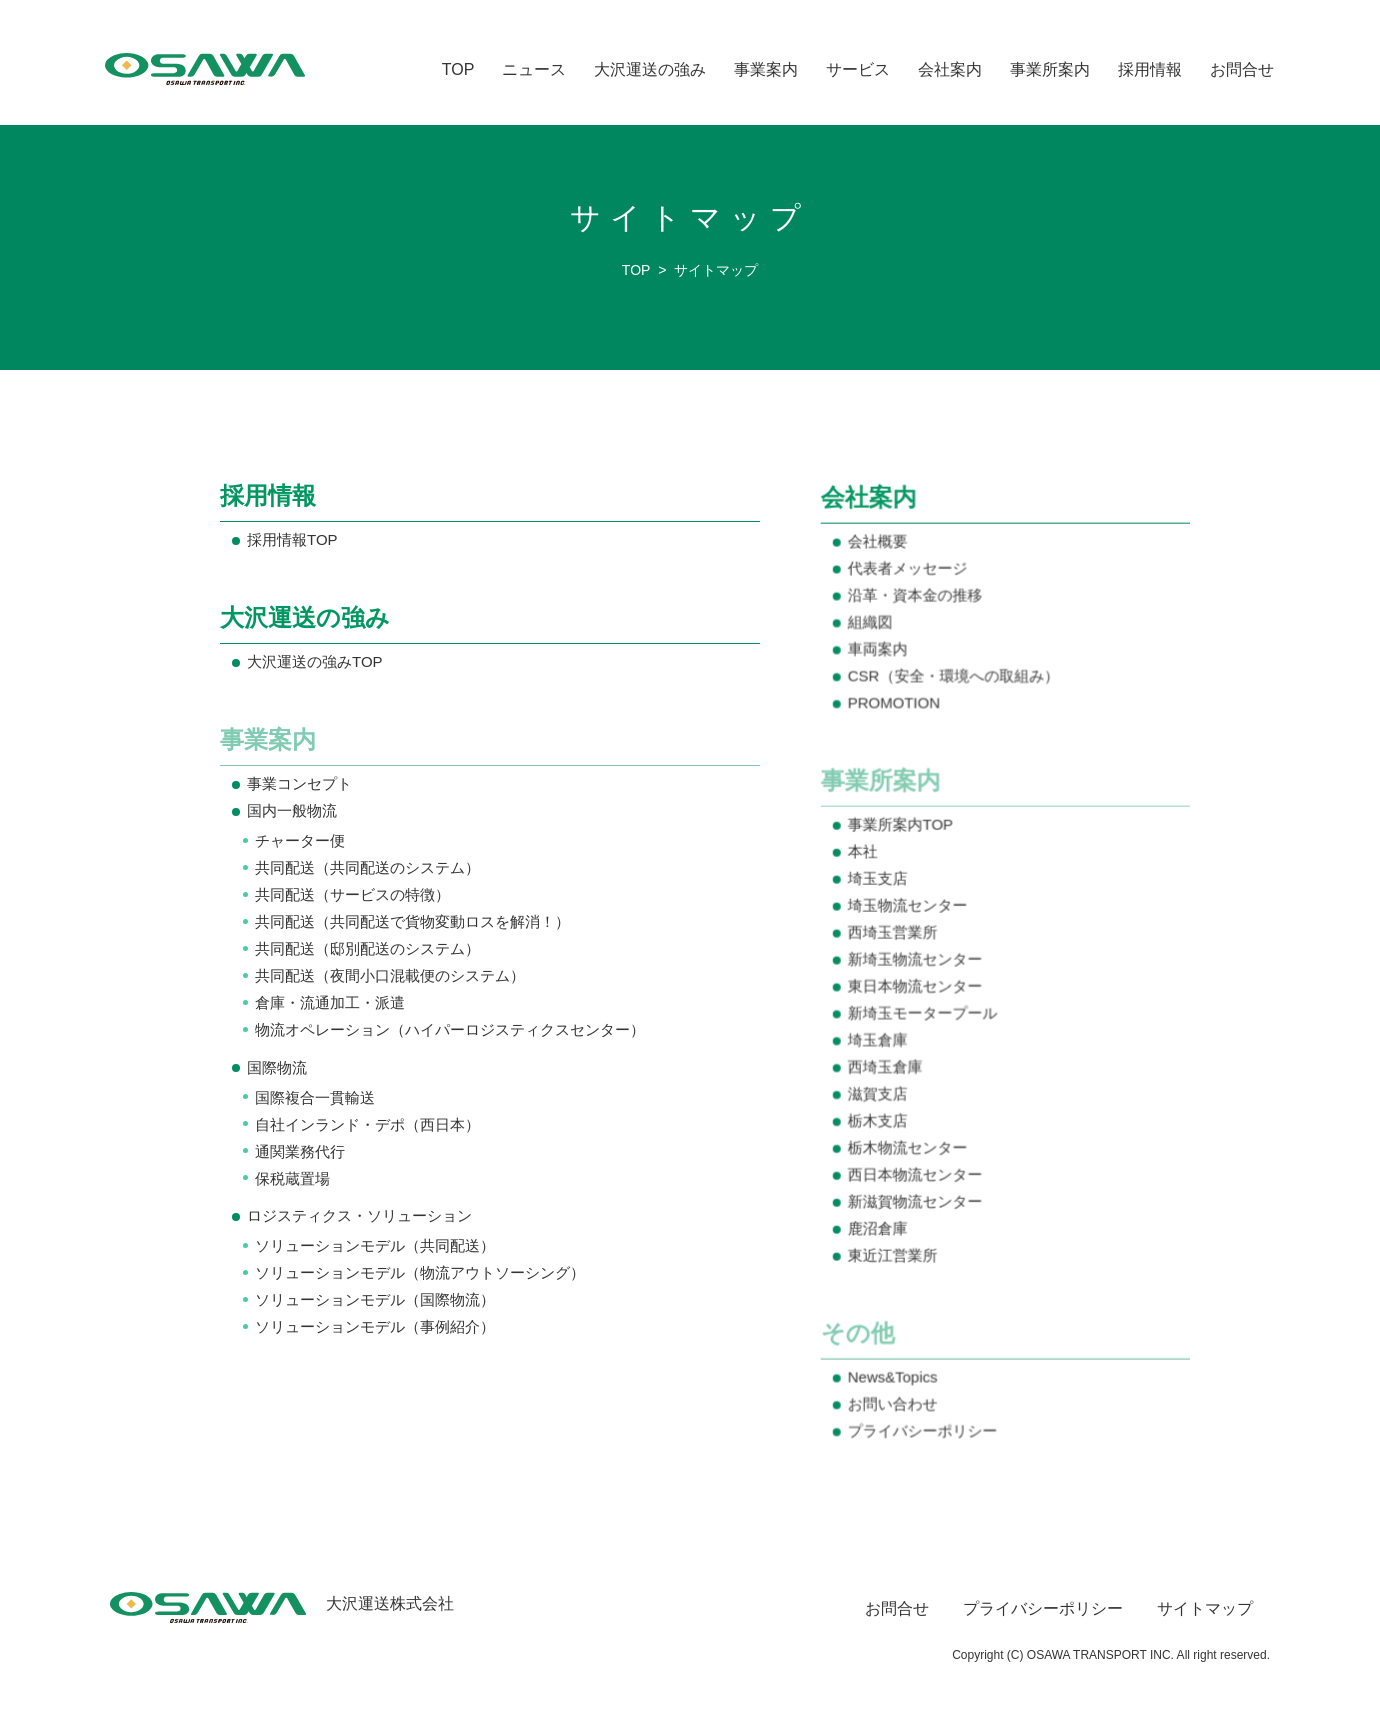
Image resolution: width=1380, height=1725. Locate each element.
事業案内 (766, 69)
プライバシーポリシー (924, 1427)
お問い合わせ (894, 1400)
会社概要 (879, 546)
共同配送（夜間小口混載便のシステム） (390, 975)
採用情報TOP (292, 540)
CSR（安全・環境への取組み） (954, 680)
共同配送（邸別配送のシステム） (367, 948)
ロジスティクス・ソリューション (359, 1215)
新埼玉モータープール (924, 1013)
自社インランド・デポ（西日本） (367, 1123)
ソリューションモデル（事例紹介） (375, 1326)
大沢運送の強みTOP (314, 662)
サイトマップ (1205, 1608)
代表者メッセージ (909, 573)
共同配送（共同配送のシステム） (367, 867)
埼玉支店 (879, 880)
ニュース (534, 69)
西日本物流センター (916, 1173)
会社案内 (950, 69)
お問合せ (1242, 69)
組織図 (872, 626)
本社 (865, 853)
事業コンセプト (299, 784)
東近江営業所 (894, 1253)
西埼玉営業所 (894, 933)
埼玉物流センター (909, 907)
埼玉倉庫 (879, 1040)
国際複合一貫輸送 (315, 1097)
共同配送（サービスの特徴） (352, 894)
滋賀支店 (879, 1093)
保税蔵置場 (292, 1177)
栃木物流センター (909, 1147)
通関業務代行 (300, 1150)
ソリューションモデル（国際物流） (375, 1299)
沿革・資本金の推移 (916, 600)
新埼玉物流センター (916, 960)
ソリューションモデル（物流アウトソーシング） (419, 1272)
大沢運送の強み (650, 69)
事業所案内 (1050, 69)
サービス (858, 69)
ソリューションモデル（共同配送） (375, 1245)
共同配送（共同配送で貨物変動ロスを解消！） (412, 921)
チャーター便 (300, 840)
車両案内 (879, 653)
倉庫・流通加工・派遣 (330, 1002)
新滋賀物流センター (916, 1200)
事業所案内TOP (902, 827)
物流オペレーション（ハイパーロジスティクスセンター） (449, 1029)
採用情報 (1150, 69)
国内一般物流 (292, 811)
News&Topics (894, 1374)
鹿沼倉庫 (879, 1227)
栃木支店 (879, 1120)
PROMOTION (895, 706)
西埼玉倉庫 (887, 1067)
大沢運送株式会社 (282, 1603)
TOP (458, 69)
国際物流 (277, 1067)
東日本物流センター (916, 987)
